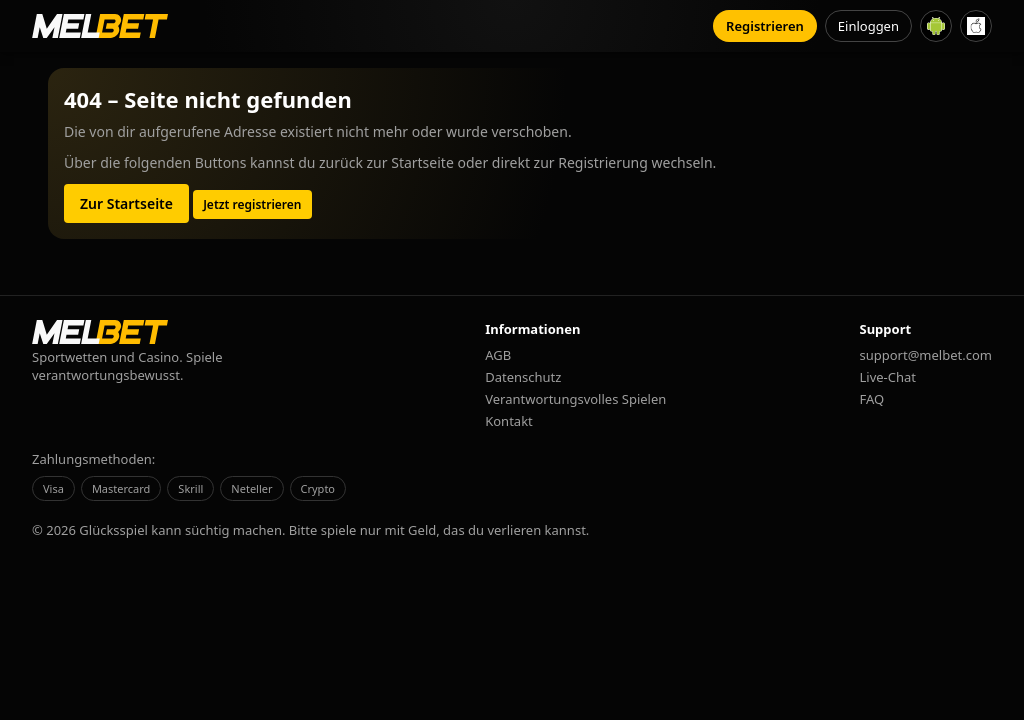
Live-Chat (888, 377)
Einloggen (868, 26)
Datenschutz (523, 377)
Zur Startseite (126, 203)
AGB (498, 355)
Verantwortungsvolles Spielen (575, 399)
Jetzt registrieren (252, 204)
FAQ (872, 399)
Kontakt (509, 421)
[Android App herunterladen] (936, 26)
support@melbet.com (926, 355)
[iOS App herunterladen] (976, 26)
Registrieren (765, 26)
